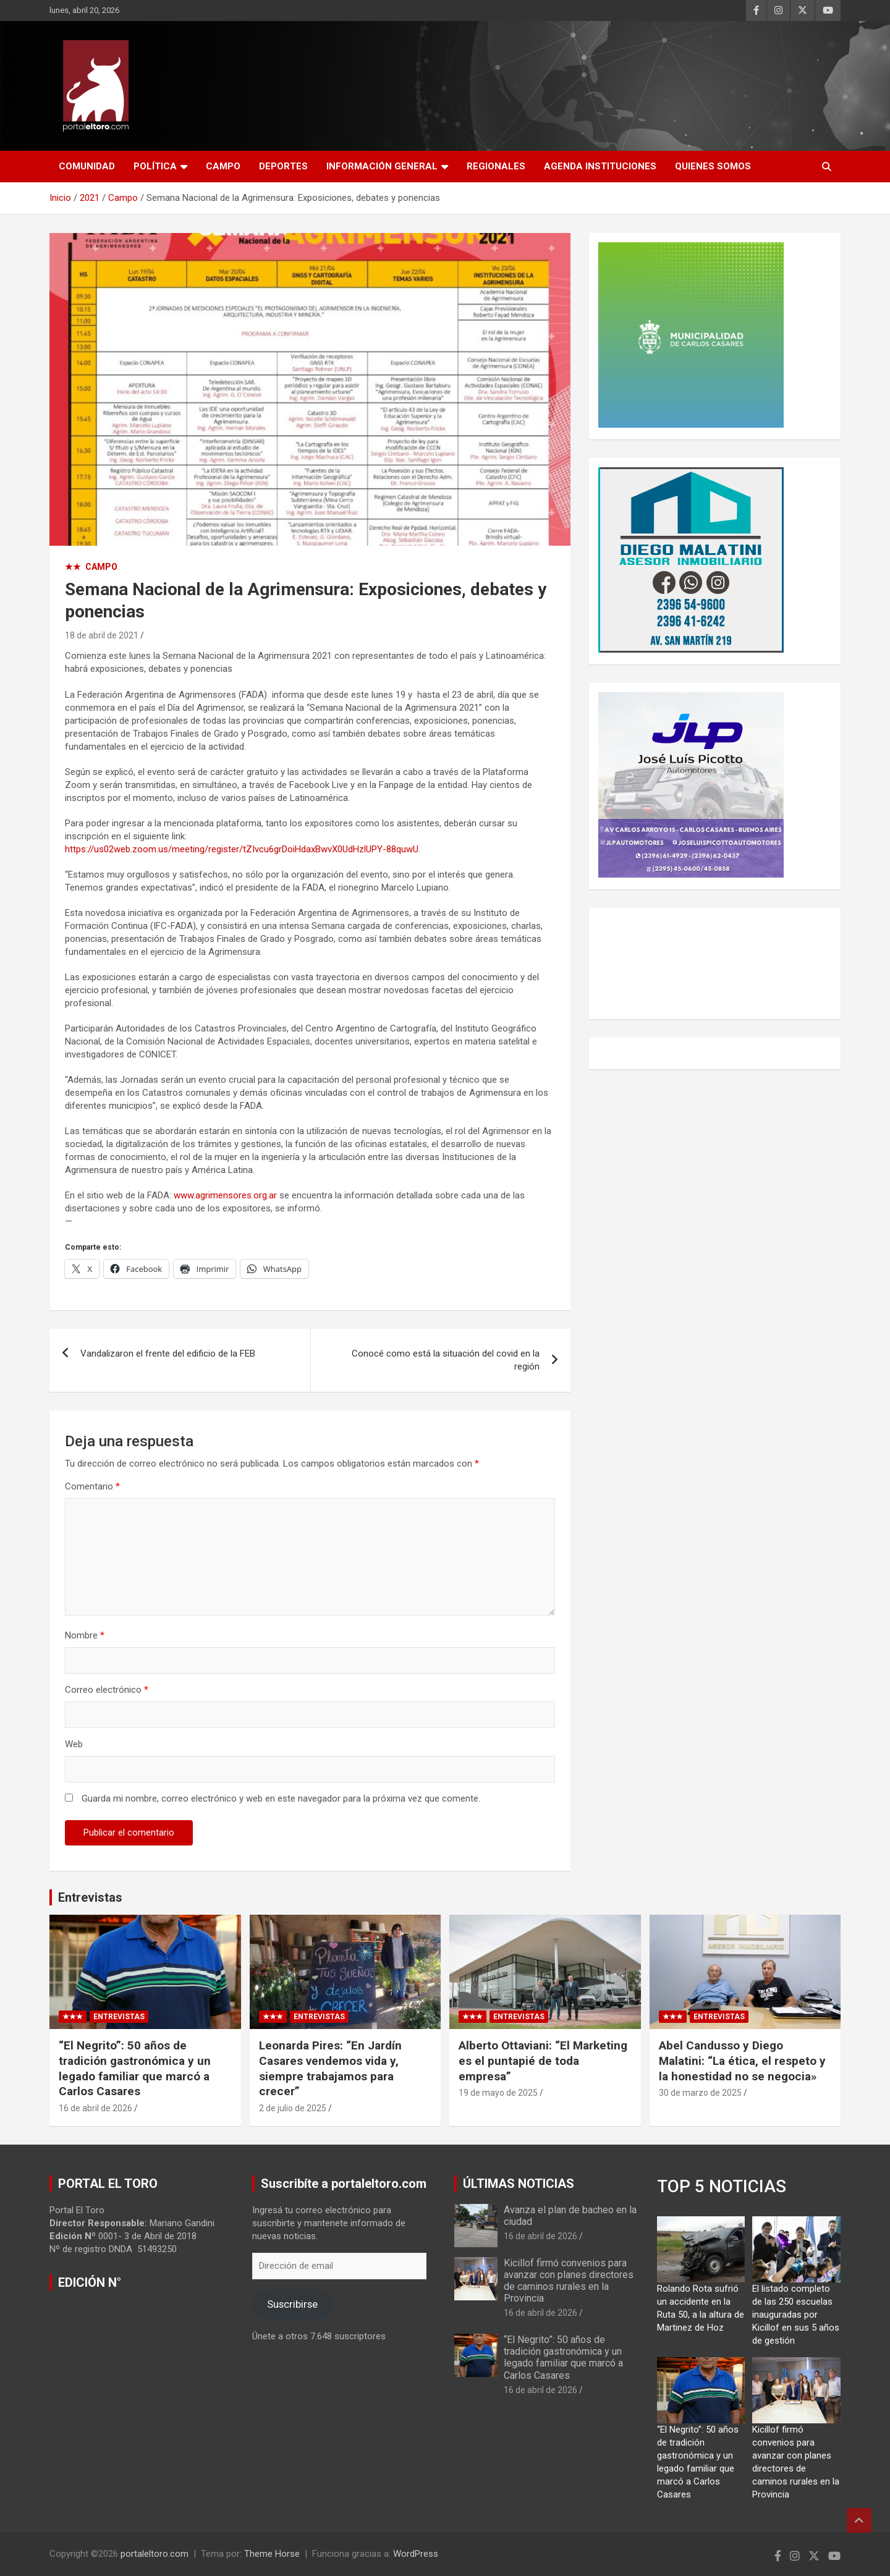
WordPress (415, 2553)
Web (74, 1744)
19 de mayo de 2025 (498, 2093)
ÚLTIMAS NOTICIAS (518, 2183)
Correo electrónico (106, 1689)
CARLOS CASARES (714, 963)
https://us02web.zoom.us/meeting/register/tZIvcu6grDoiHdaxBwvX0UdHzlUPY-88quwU (241, 849)
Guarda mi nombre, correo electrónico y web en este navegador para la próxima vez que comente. (281, 1798)
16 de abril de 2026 (95, 2108)
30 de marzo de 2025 (700, 2093)
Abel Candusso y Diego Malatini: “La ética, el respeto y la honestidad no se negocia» (742, 2060)
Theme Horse (272, 2553)
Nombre (84, 1635)
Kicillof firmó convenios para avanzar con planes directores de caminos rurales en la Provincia (569, 2281)
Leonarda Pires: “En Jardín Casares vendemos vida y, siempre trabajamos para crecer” (330, 2068)
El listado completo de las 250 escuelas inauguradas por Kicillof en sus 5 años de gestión (795, 2314)
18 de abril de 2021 (101, 635)
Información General (382, 166)
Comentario (92, 1486)
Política (155, 166)
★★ (73, 567)
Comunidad (87, 166)
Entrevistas (90, 1897)
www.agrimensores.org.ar (225, 1195)
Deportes (283, 166)
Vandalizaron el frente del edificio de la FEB (167, 1353)
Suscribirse (292, 2304)
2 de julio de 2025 (292, 2108)
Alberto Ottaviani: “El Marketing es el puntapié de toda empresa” (543, 2060)
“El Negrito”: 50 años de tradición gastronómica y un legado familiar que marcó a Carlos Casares (135, 2068)
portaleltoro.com (155, 2553)
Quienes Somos (713, 166)
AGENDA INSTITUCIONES (600, 166)
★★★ (72, 2016)
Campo (223, 166)
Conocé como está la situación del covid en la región (446, 1360)
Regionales (496, 166)
